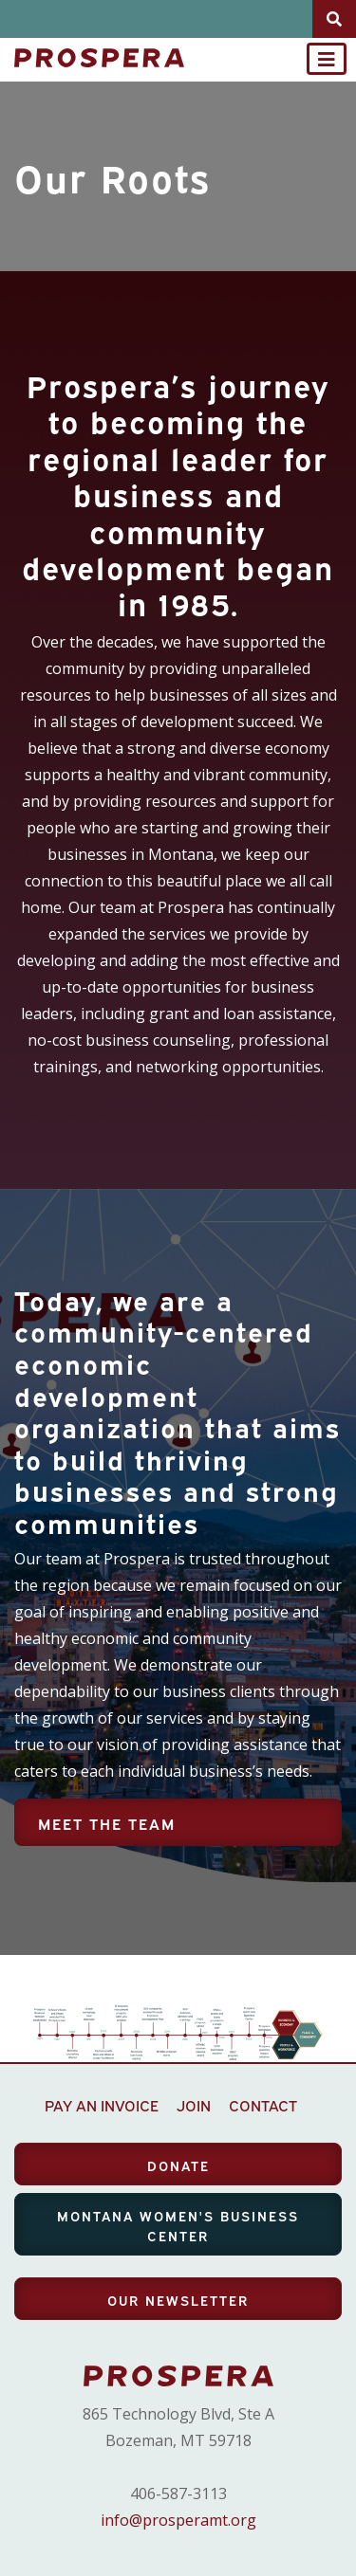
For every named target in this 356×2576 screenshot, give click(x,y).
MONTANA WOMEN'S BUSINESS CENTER (178, 2225)
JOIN (194, 2104)
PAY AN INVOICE (102, 2104)
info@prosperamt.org (178, 2520)
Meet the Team (107, 1823)
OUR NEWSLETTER (178, 2300)
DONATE (178, 2165)
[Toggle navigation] (327, 59)
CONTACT (263, 2104)
